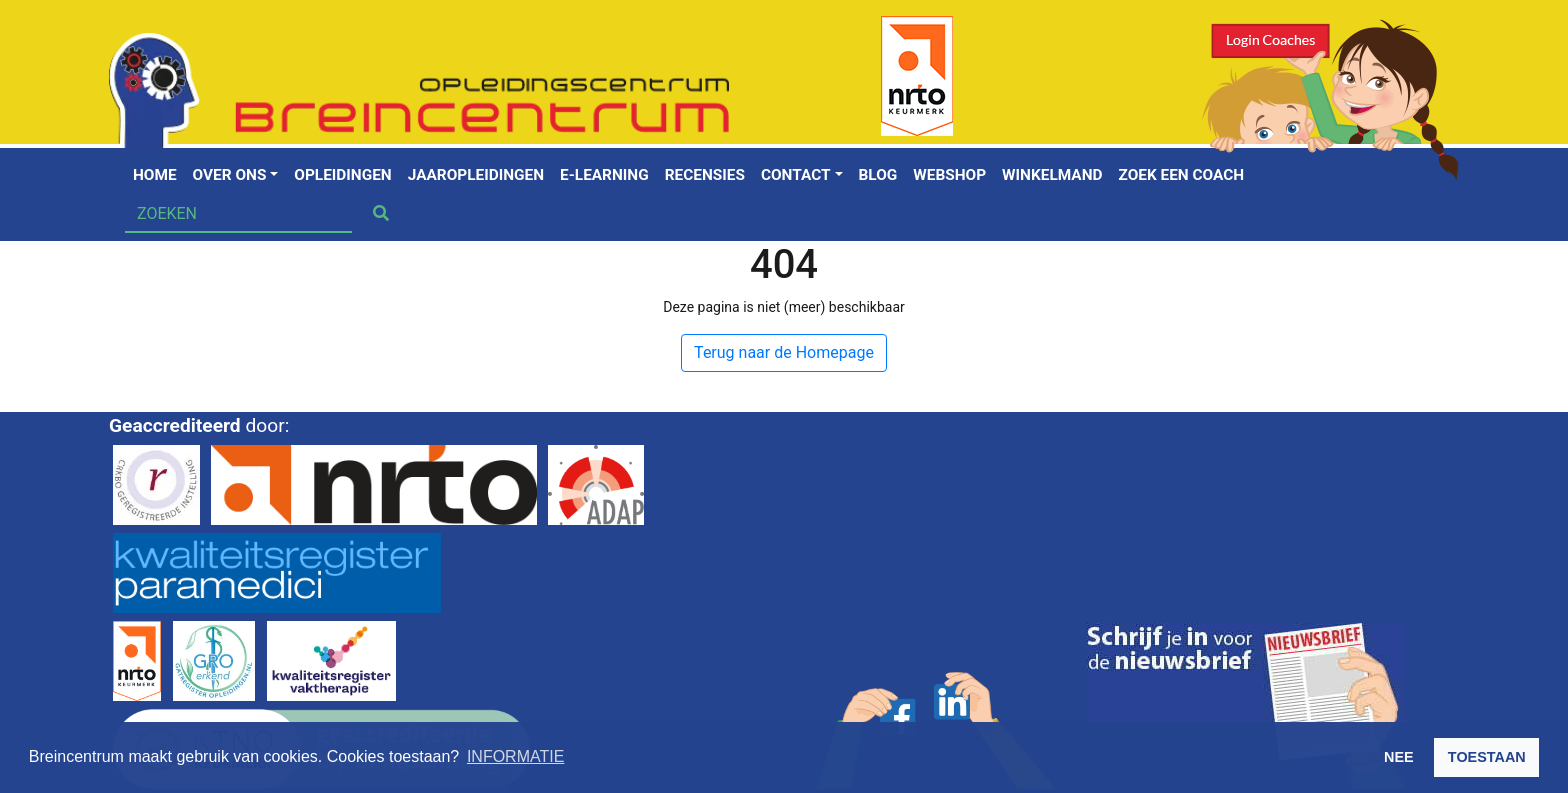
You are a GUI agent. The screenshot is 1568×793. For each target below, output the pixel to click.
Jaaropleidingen (476, 175)
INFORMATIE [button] (515, 756)
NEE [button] (1399, 757)
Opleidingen (342, 175)
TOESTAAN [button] (1487, 757)
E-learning (604, 175)
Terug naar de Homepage (784, 352)
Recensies (705, 175)
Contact (796, 175)
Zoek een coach (1182, 175)
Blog (878, 175)
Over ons (230, 175)
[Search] (238, 214)
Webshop (949, 175)
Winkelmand (1052, 175)
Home (155, 175)
